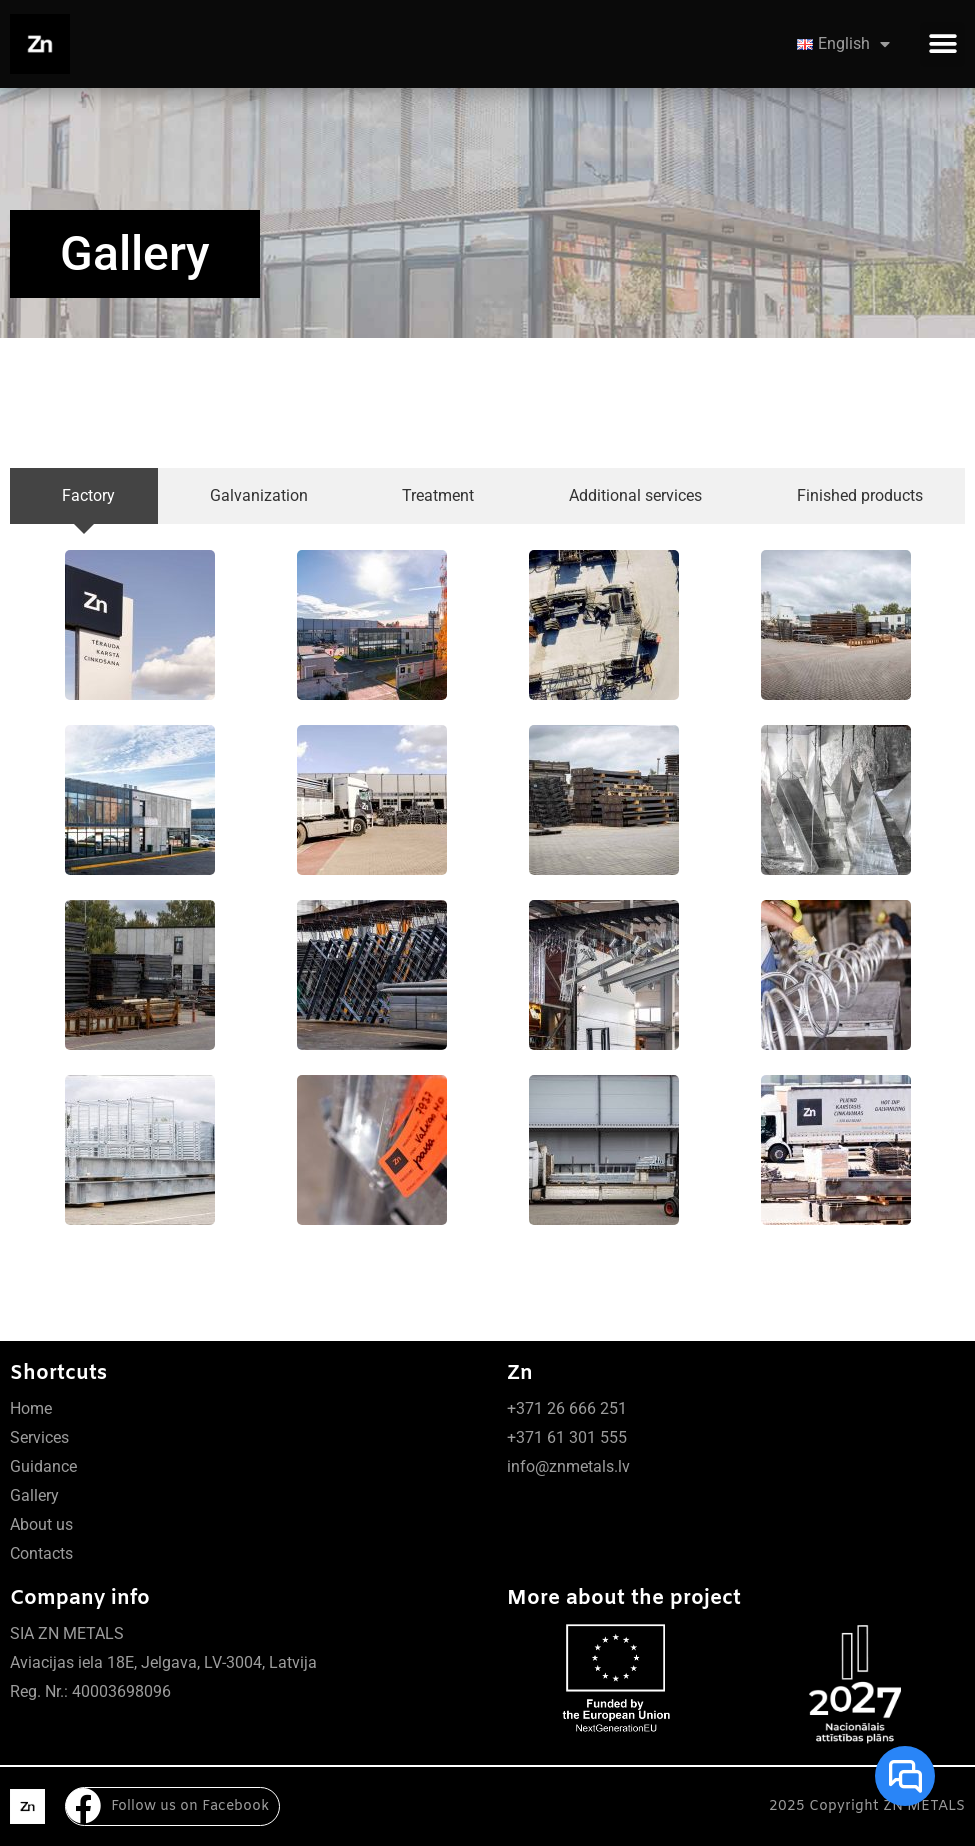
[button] (942, 44)
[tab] (84, 496)
